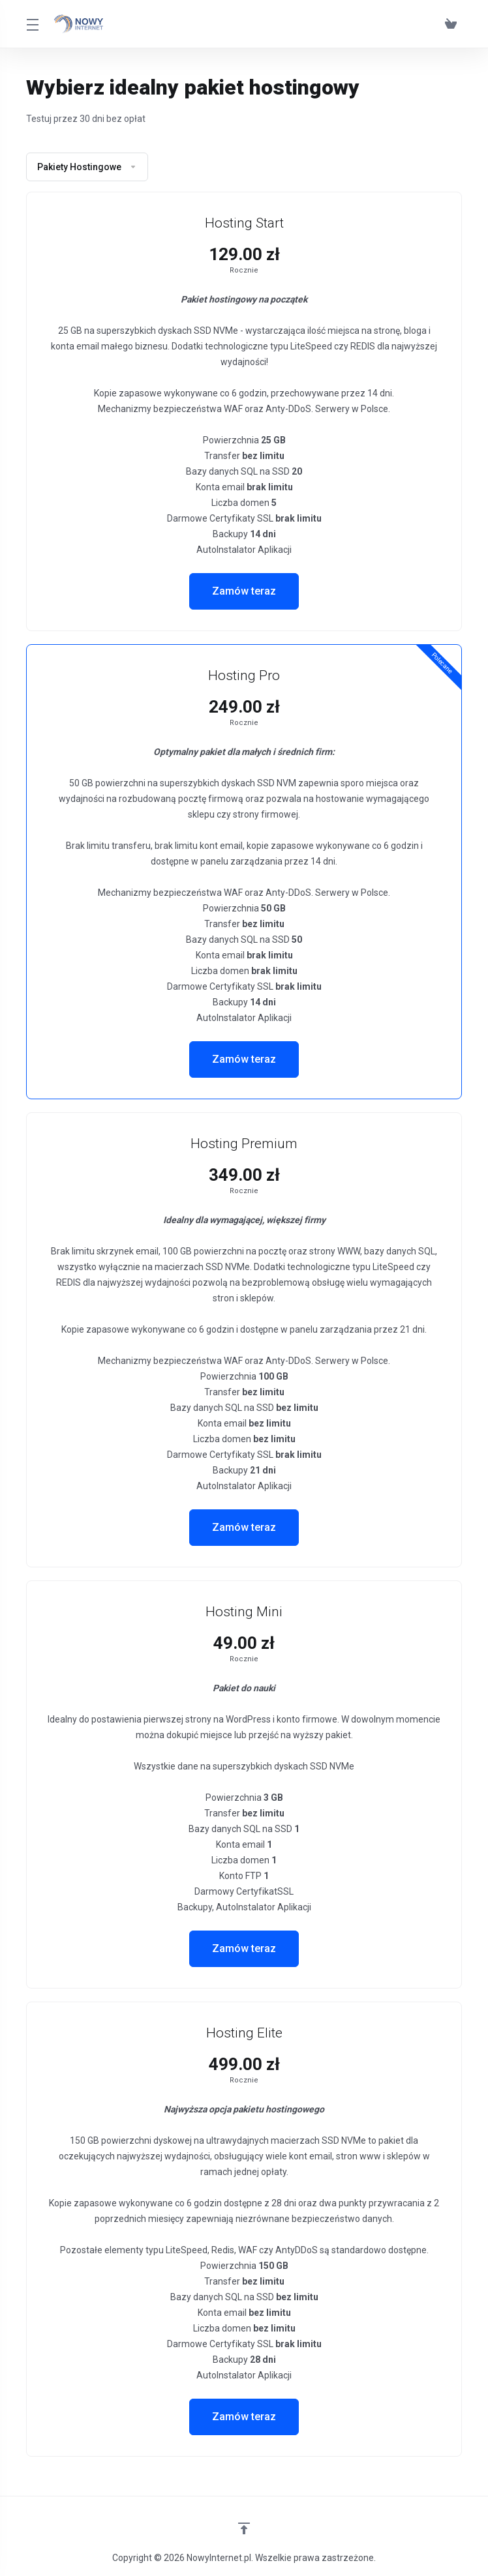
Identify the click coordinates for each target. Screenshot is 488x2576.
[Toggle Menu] (32, 24)
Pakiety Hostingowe (87, 167)
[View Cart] (451, 24)
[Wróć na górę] (244, 2528)
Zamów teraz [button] (244, 591)
